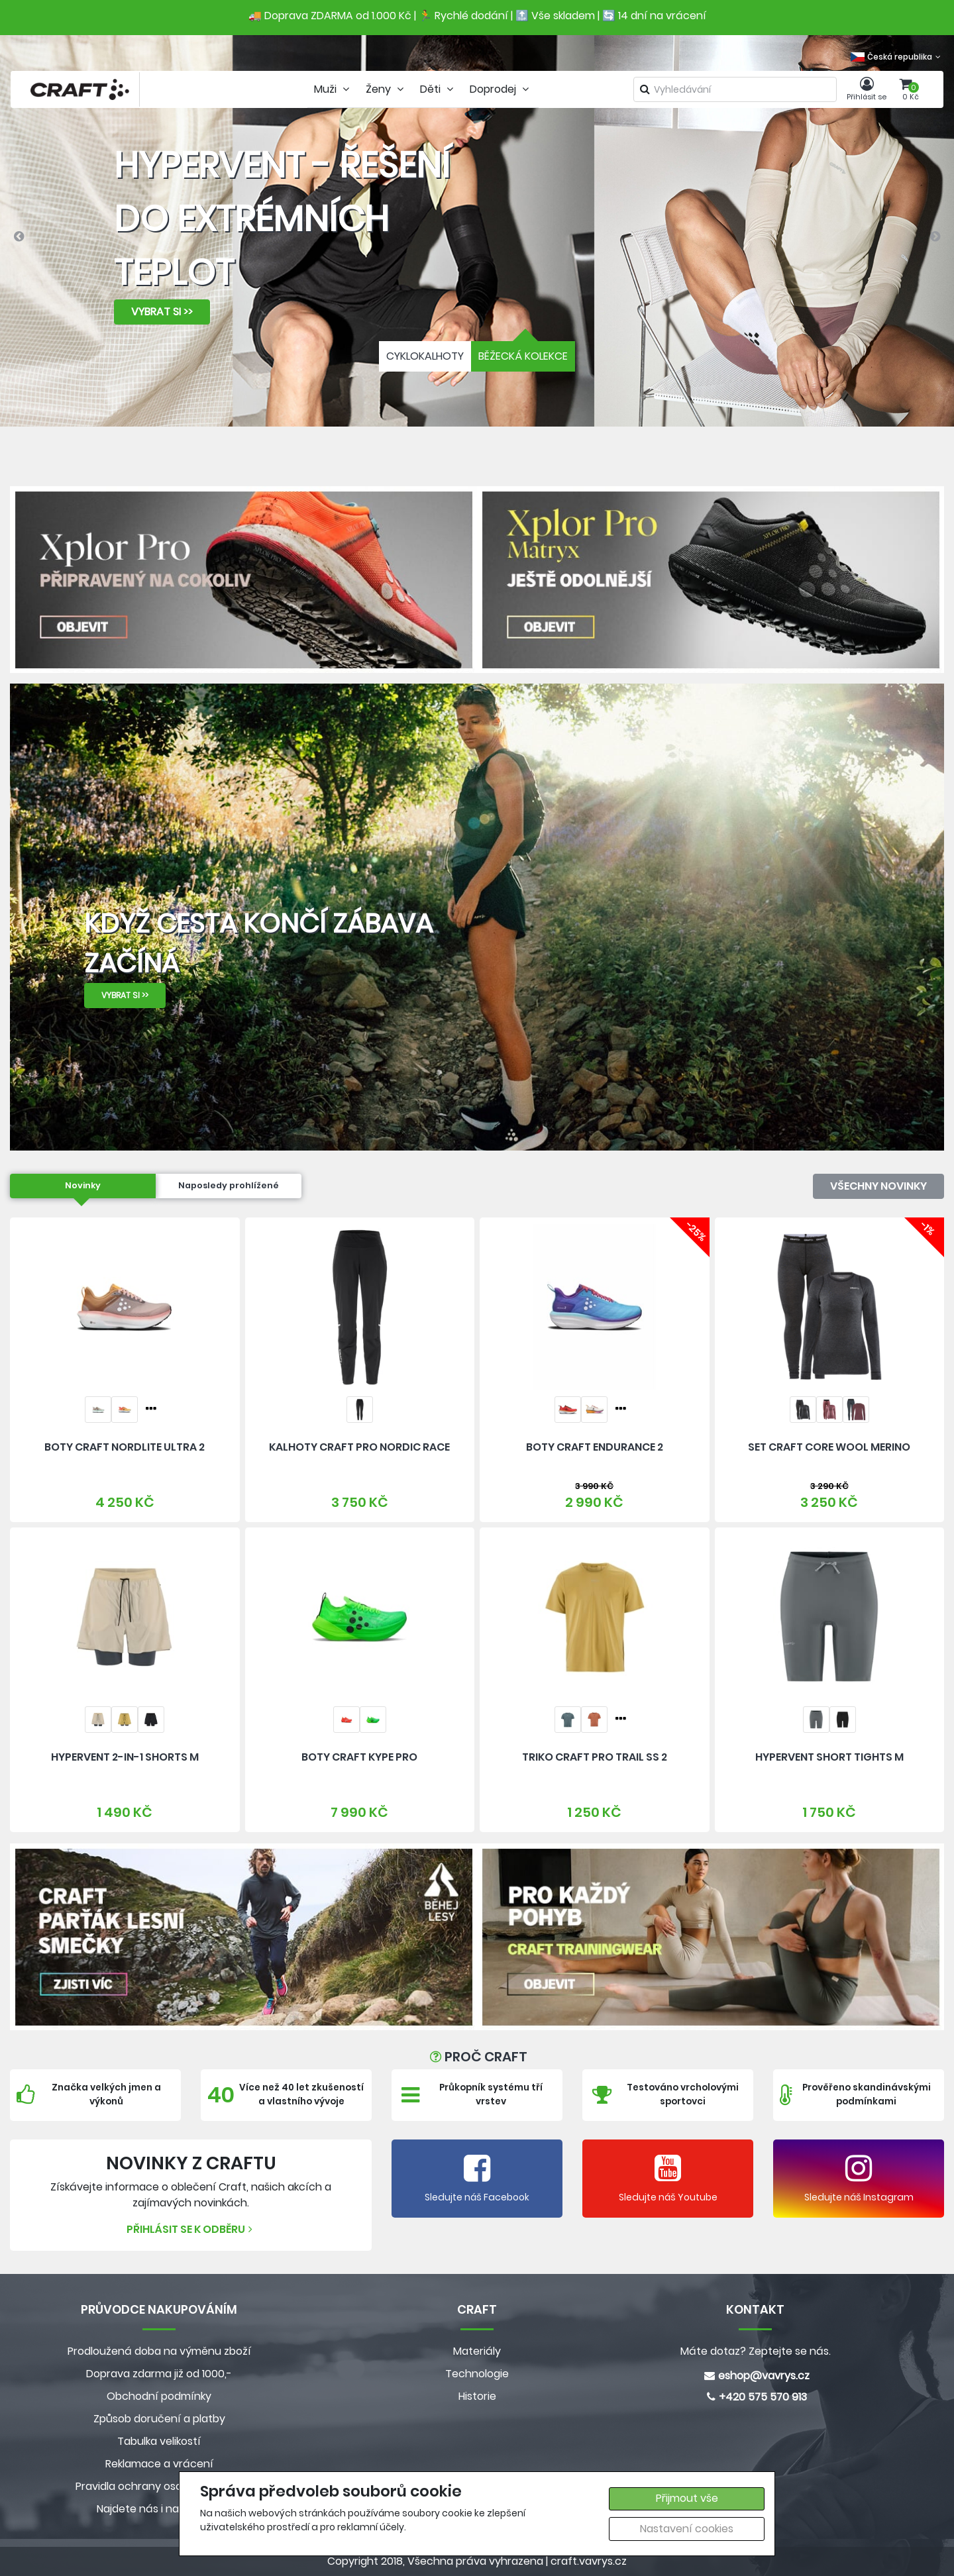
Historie (477, 2396)
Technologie (477, 2373)
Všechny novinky (878, 1186)
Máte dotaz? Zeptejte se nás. (755, 2351)
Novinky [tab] (83, 1185)
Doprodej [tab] (501, 89)
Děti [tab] (438, 89)
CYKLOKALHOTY (425, 356)
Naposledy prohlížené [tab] (228, 1185)
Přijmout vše (687, 2498)
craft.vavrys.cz (589, 2561)
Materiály (477, 2351)
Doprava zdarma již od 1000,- (159, 2373)
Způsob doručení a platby (159, 2418)
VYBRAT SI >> (162, 311)
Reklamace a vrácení (159, 2463)
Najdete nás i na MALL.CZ (159, 2508)
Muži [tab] (333, 89)
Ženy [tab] (386, 89)
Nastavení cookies (686, 2528)
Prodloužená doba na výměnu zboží (159, 2351)
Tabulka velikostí (159, 2441)
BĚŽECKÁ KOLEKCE (523, 356)
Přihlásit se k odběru (191, 2229)
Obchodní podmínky (159, 2396)
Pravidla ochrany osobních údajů (159, 2486)
